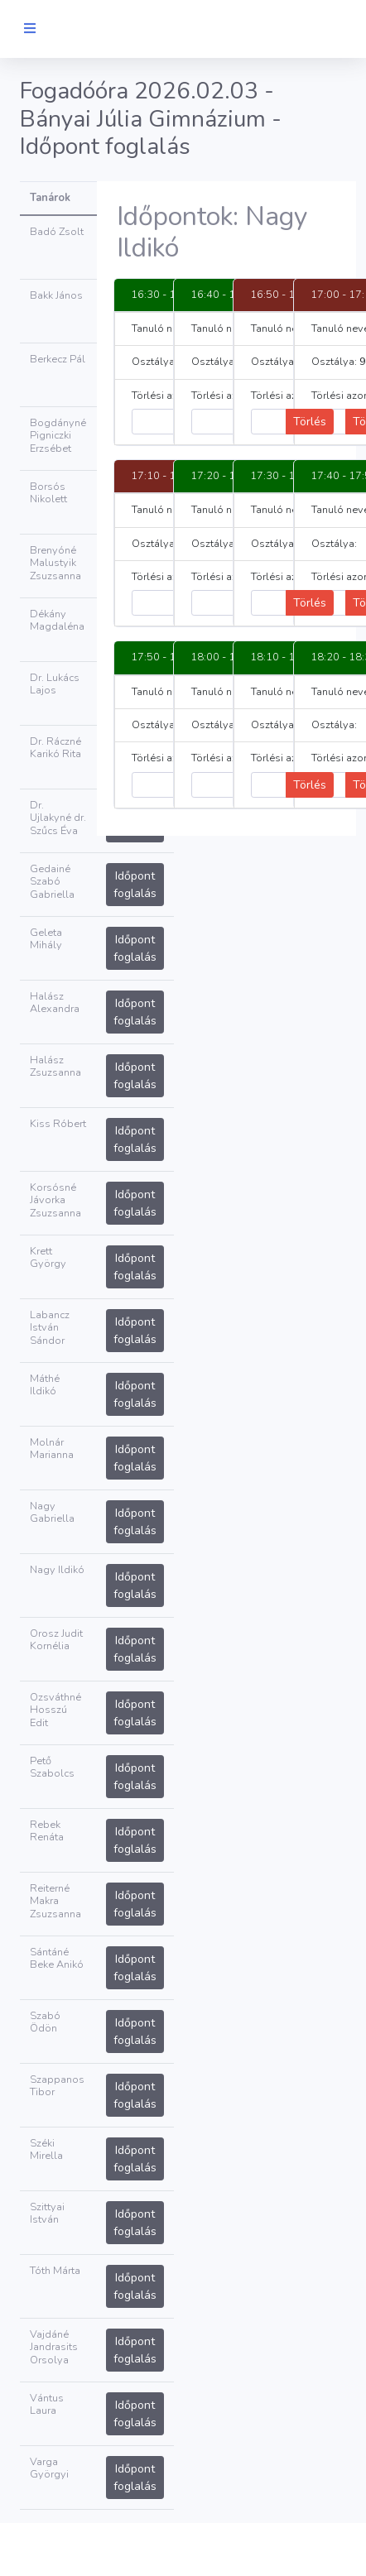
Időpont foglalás (135, 884)
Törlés (309, 421)
